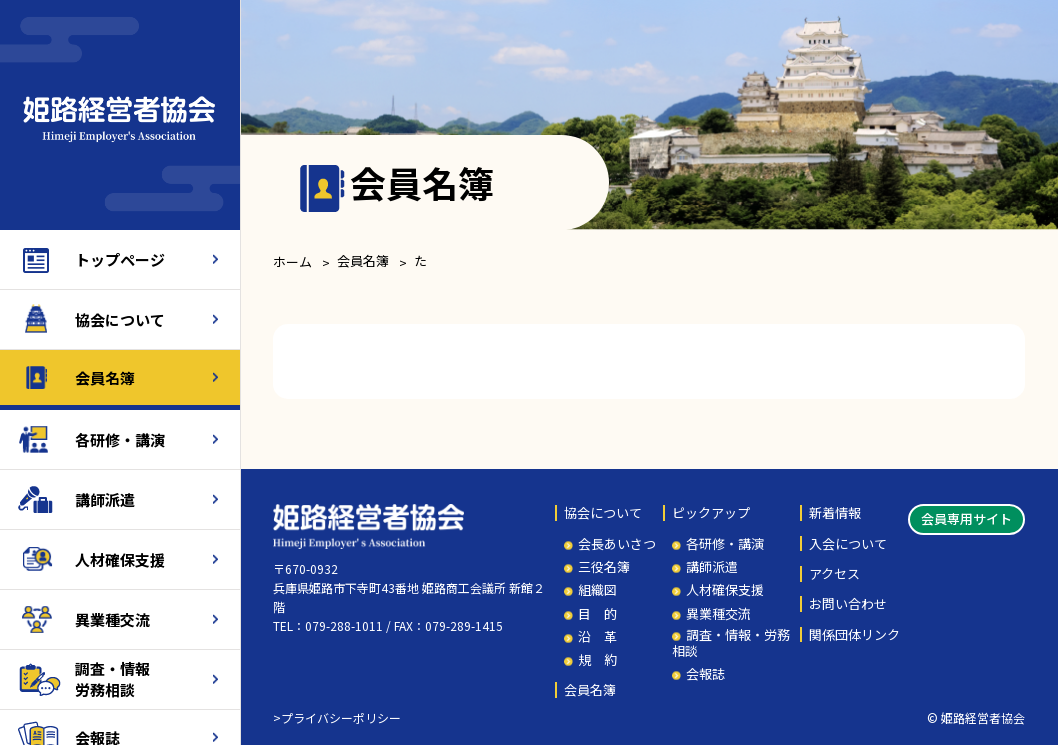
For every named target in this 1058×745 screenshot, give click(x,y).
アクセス (834, 574)
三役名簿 (604, 567)
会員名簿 (105, 377)
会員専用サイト (966, 518)
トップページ (120, 259)
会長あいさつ (617, 544)
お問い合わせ (848, 604)
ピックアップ (711, 513)
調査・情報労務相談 (112, 679)
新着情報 (835, 513)
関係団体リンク (854, 635)
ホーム (292, 261)
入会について (848, 544)
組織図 (597, 590)
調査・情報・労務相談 (731, 642)
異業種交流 (112, 619)
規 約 (597, 660)
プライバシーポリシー (341, 717)
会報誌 (705, 674)
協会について (120, 319)
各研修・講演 (120, 439)
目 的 (597, 614)
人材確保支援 (120, 559)
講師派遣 (105, 499)
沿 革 (597, 637)
